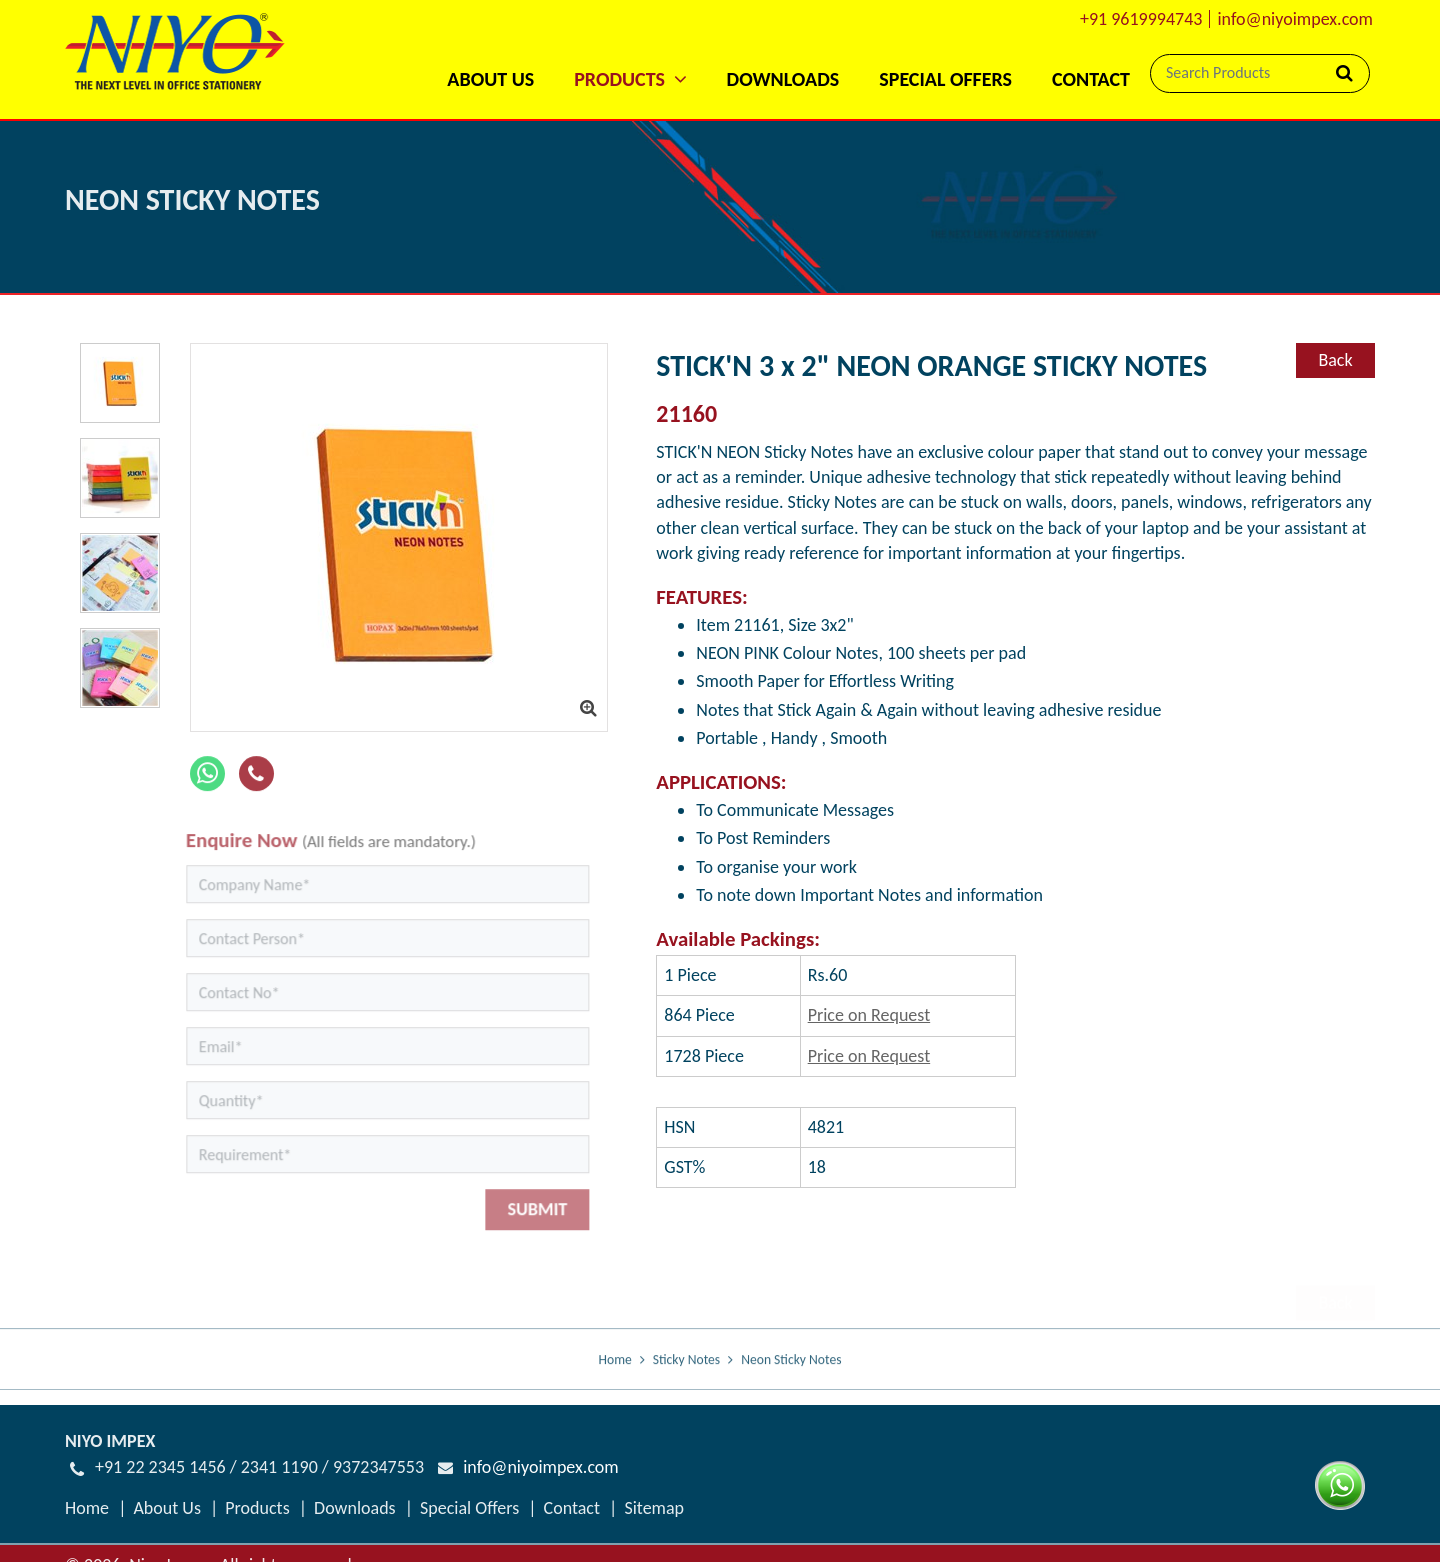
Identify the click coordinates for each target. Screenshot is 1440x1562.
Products (257, 1508)
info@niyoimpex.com (1295, 19)
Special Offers (945, 79)
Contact (1091, 79)
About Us (490, 79)
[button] (630, 52)
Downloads (783, 79)
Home (615, 1374)
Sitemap (654, 1508)
